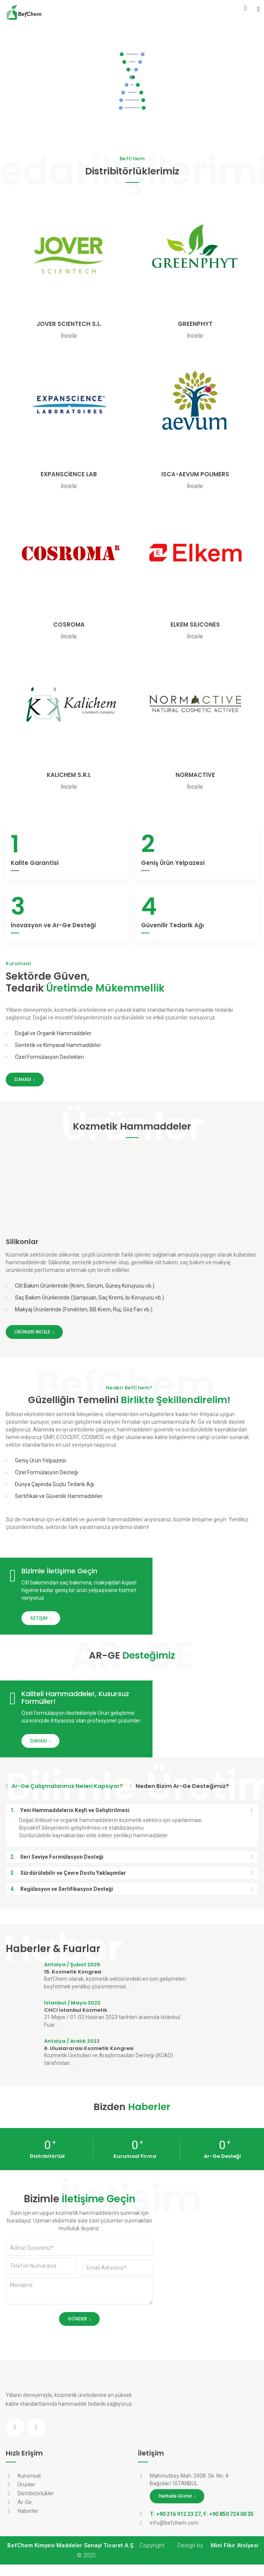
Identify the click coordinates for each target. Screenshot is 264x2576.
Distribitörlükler (36, 2505)
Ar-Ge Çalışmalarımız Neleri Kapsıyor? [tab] (67, 1797)
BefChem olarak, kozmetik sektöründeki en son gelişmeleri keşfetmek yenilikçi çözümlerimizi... (115, 1994)
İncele (69, 335)
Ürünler (26, 2496)
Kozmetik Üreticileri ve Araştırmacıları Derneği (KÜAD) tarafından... (108, 2071)
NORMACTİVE (195, 775)
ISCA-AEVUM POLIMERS (195, 474)
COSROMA (69, 624)
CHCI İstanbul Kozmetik (75, 2021)
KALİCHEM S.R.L (69, 775)
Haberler (28, 2522)
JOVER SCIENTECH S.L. (69, 324)
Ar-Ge (25, 2514)
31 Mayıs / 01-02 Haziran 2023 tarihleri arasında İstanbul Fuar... (112, 2032)
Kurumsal (29, 2487)
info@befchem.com (174, 2534)
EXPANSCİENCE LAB (69, 474)
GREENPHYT (195, 324)
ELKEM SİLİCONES (195, 624)
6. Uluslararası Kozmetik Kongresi (89, 2059)
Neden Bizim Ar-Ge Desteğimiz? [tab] (185, 1797)
